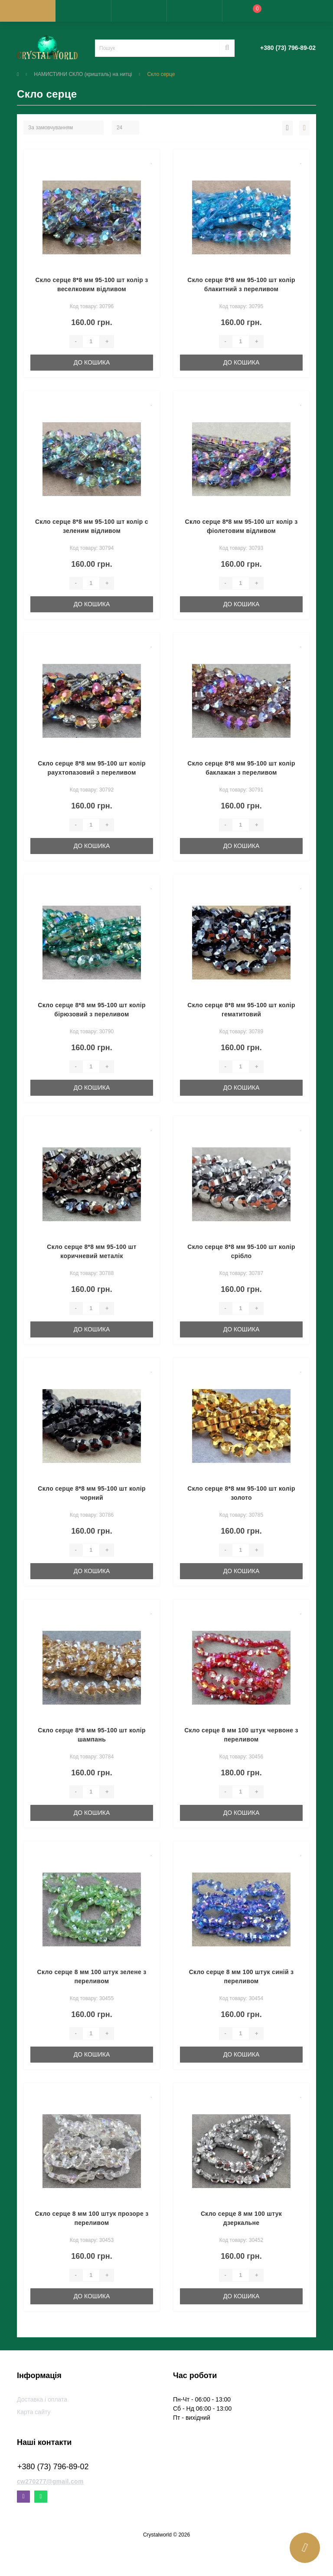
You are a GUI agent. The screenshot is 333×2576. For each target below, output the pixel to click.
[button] (138, 11)
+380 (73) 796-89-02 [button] (53, 2466)
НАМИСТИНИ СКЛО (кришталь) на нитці (83, 74)
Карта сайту (34, 2411)
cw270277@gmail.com (50, 2481)
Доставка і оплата (42, 2399)
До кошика (92, 362)
